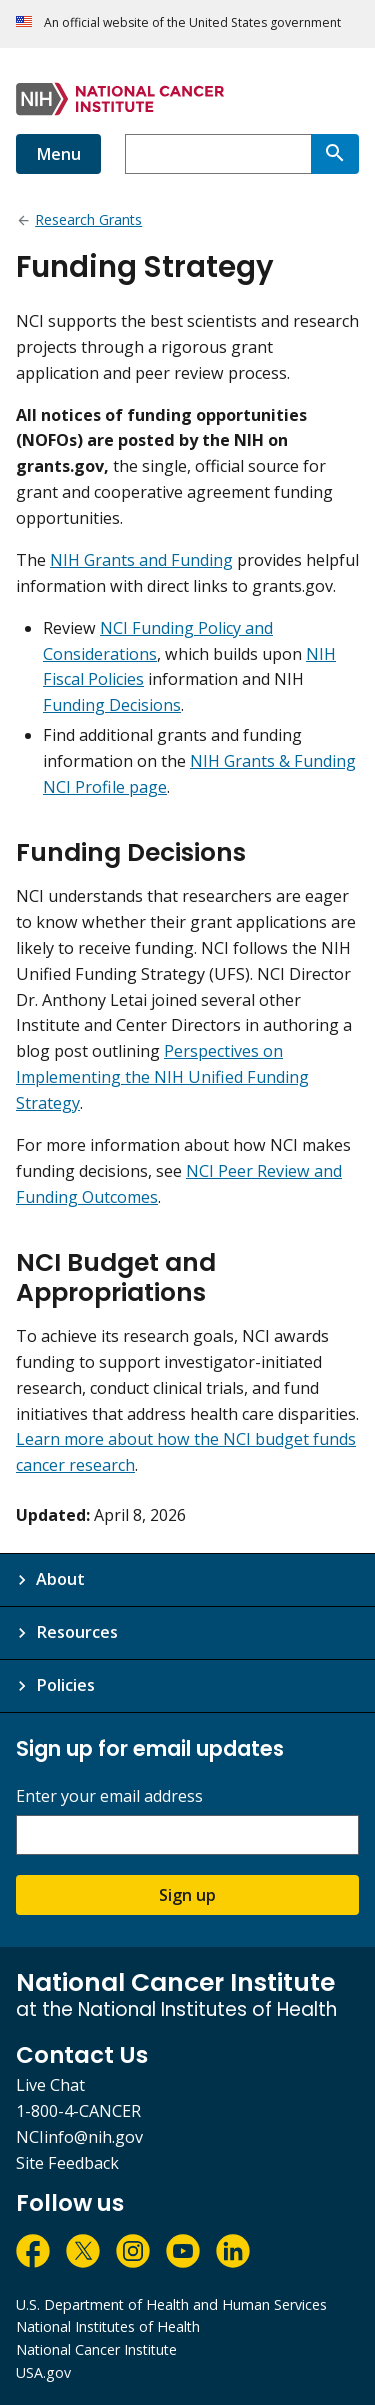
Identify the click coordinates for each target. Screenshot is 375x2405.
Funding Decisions (112, 705)
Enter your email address (109, 1796)
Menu (58, 154)
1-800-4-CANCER (78, 2111)
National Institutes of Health (108, 2326)
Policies (65, 1685)
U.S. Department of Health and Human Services (171, 2304)
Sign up (187, 1895)
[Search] (335, 154)
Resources (77, 1632)
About (60, 1579)
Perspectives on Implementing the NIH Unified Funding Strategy (162, 1077)
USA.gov (43, 2372)
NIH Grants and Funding (141, 560)
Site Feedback (67, 2163)
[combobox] (218, 154)
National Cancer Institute (96, 2349)
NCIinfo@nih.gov (79, 2137)
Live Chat (50, 2085)
